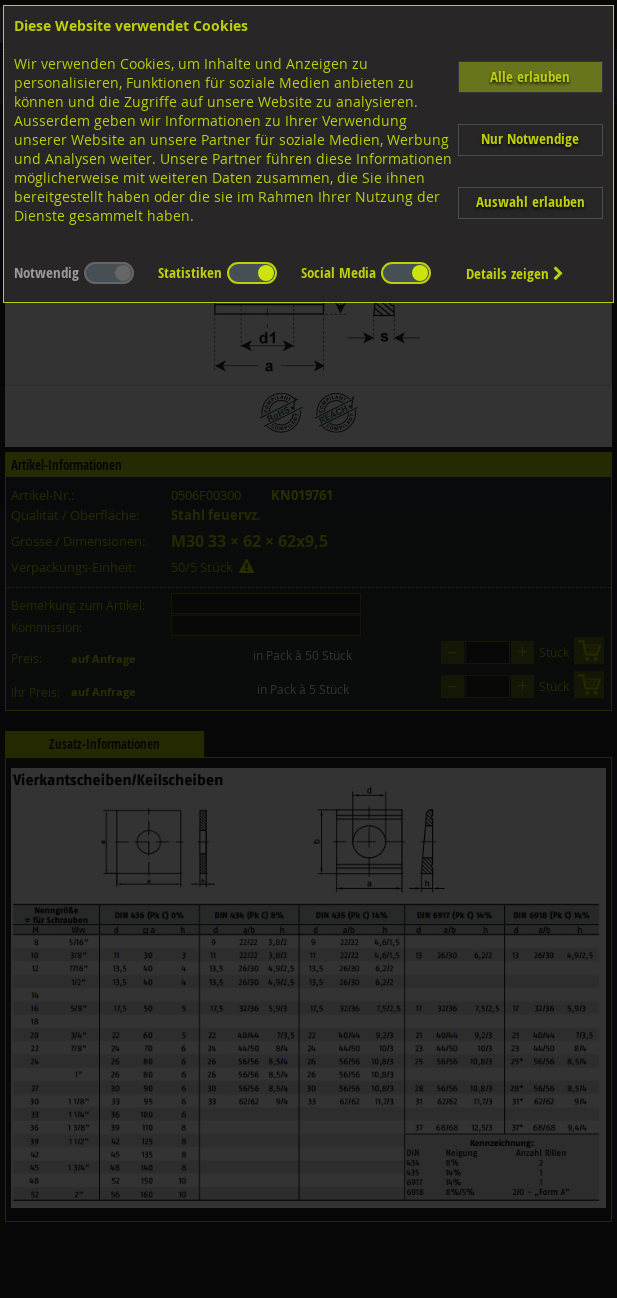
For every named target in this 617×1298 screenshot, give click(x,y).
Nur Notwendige (530, 138)
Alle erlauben (530, 76)
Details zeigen (515, 273)
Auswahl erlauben (530, 201)
